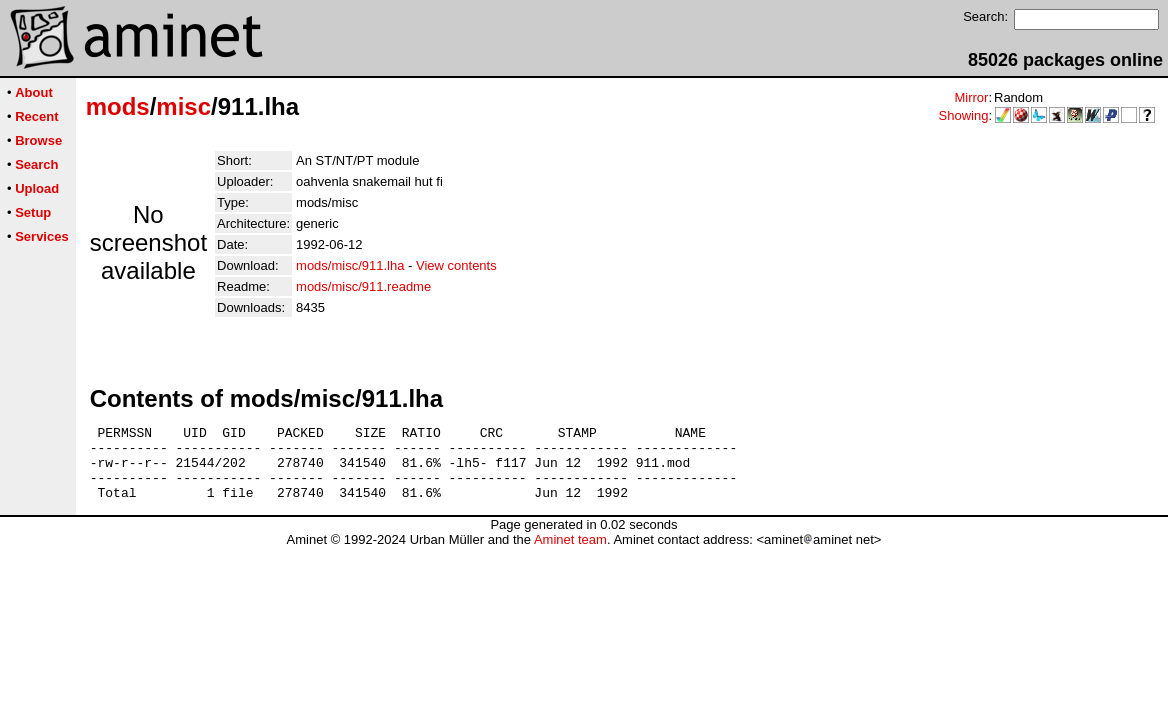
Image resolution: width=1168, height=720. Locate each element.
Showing (964, 115)
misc (183, 106)
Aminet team (570, 554)
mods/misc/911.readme (363, 286)
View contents (456, 265)
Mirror (971, 97)
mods (118, 106)
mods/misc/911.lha (350, 265)
